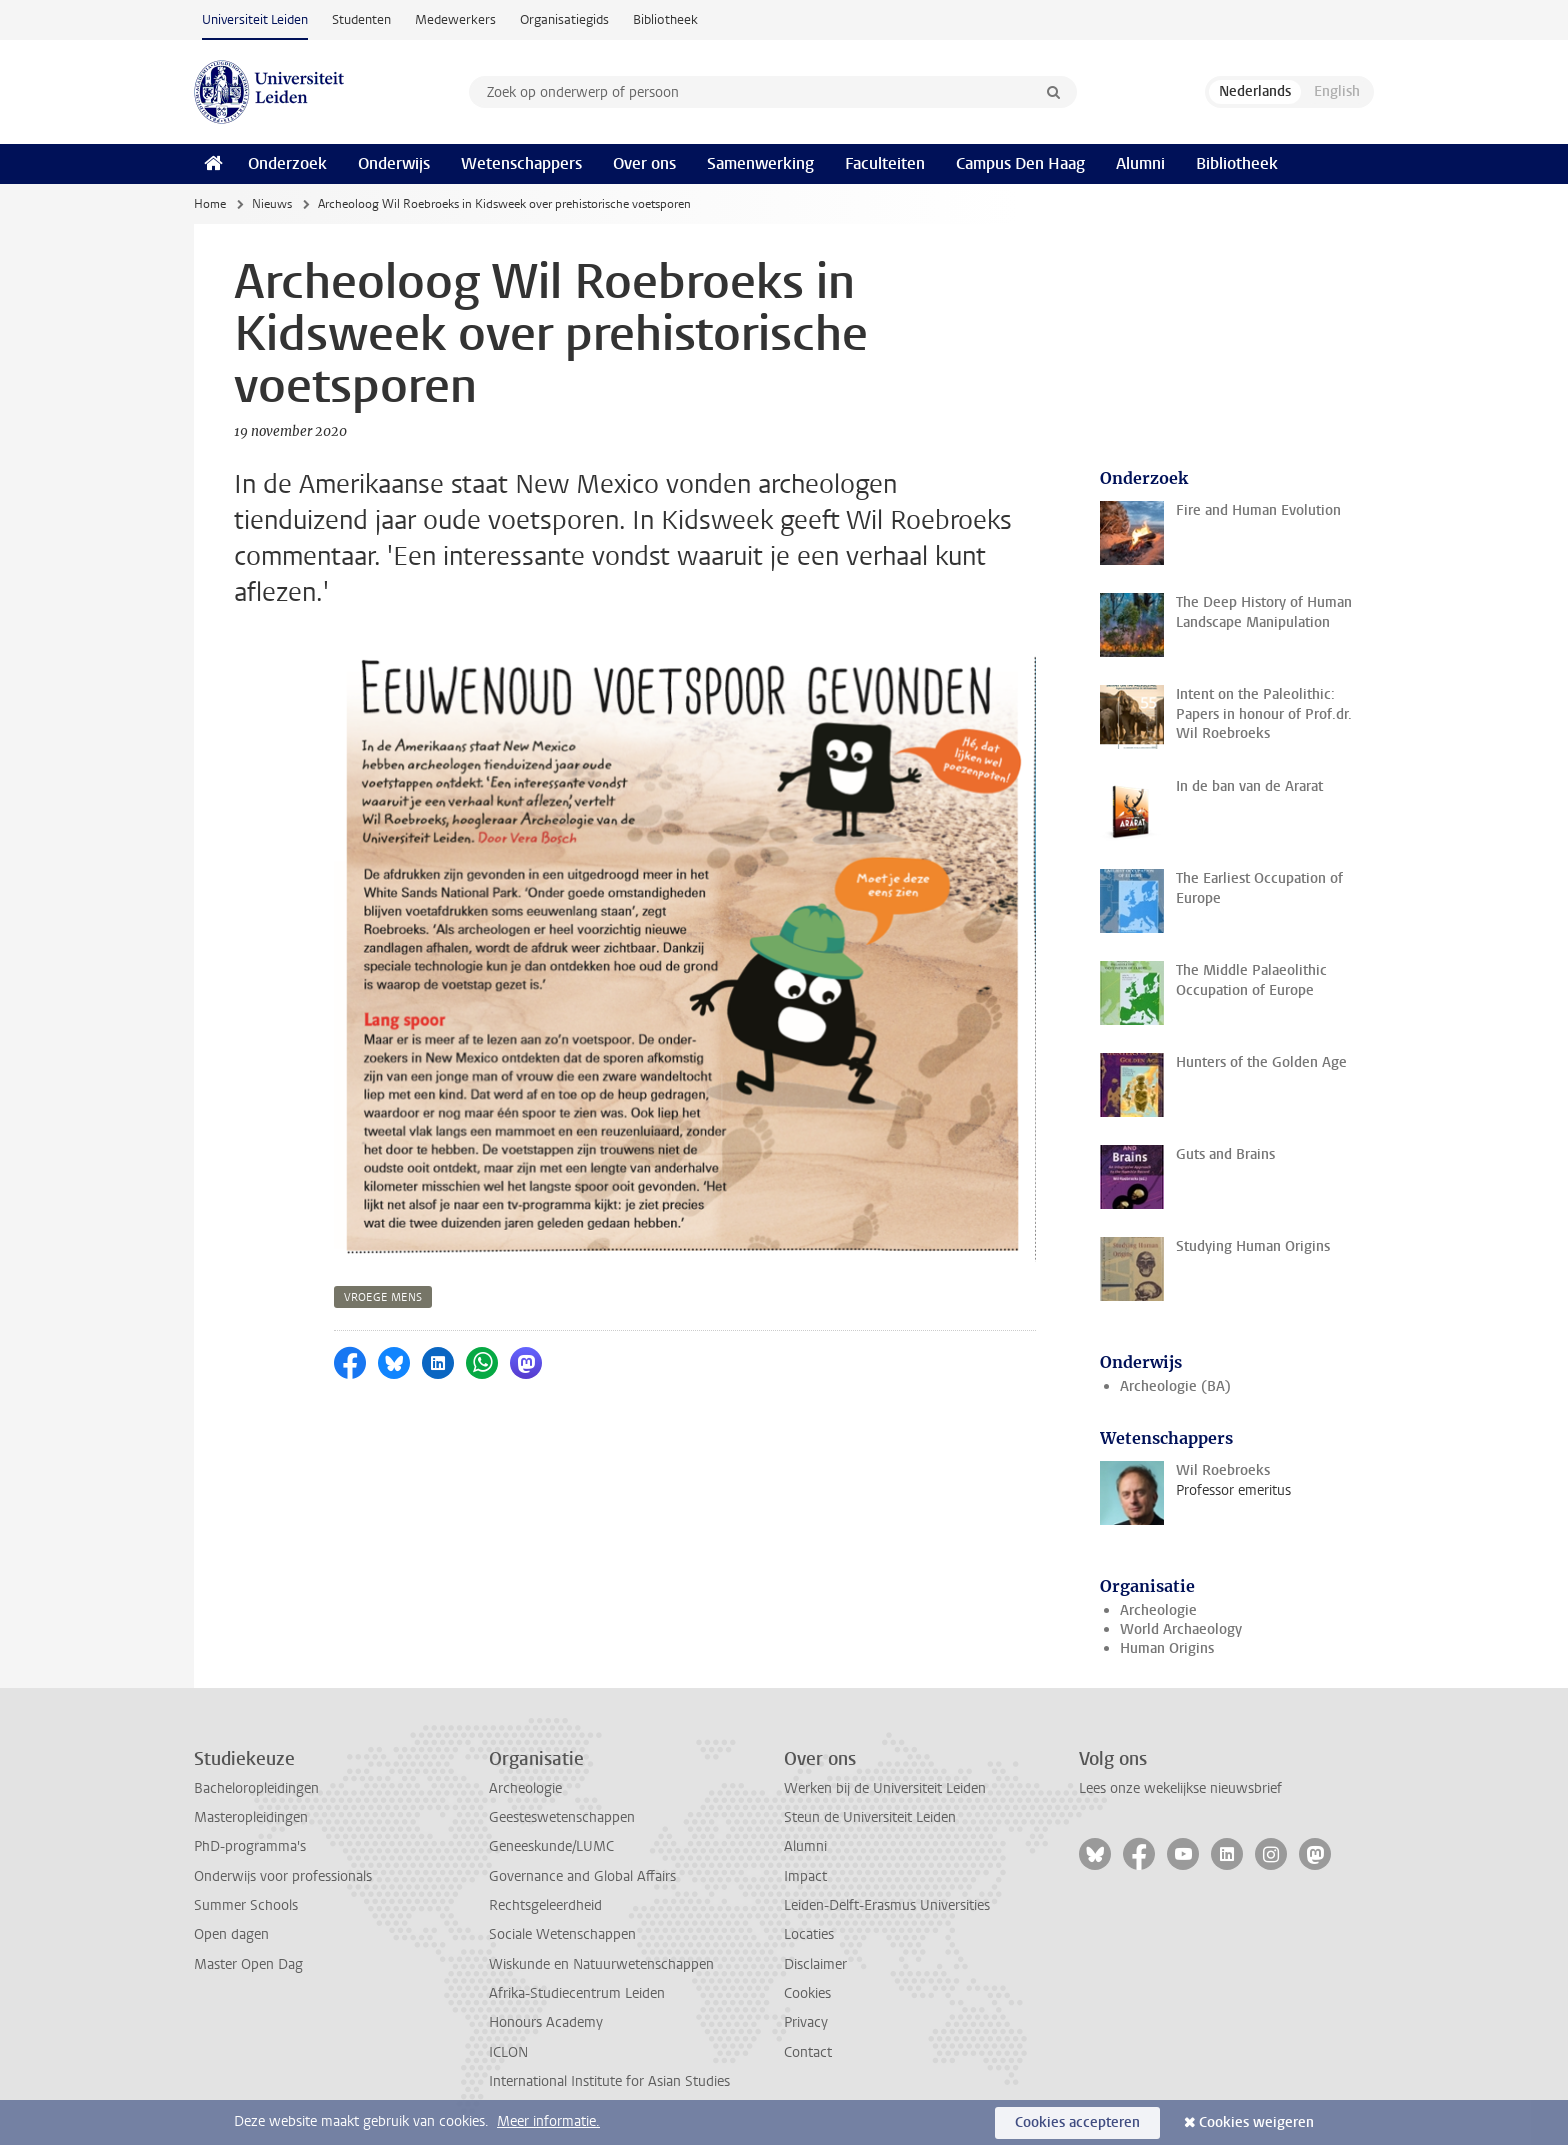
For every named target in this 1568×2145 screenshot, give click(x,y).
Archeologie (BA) (1175, 1386)
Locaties (809, 1934)
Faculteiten (885, 163)
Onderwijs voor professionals (283, 1876)
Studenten (361, 19)
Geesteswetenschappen (562, 1817)
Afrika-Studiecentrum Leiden (577, 1993)
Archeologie (1158, 1610)
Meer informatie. (548, 2121)
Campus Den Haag (1020, 163)
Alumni (1140, 163)
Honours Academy (546, 2022)
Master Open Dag (248, 1964)
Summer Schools (246, 1905)
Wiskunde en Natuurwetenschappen (601, 1964)
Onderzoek (287, 163)
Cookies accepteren (1077, 2122)
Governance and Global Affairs (582, 1876)
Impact (805, 1876)
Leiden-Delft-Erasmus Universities (887, 1905)
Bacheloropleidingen (256, 1788)
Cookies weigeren (1256, 2122)
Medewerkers (455, 19)
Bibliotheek (665, 19)
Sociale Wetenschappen (562, 1934)
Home (210, 204)
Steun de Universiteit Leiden (870, 1817)
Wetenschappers (521, 163)
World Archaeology (1181, 1629)
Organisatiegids (564, 19)
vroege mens (383, 1297)
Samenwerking (760, 163)
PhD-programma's (250, 1846)
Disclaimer (815, 1964)
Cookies (807, 1993)
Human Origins (1167, 1648)
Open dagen (231, 1934)
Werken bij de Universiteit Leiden (885, 1788)
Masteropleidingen (251, 1817)
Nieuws (272, 204)
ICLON (508, 2052)
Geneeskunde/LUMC (551, 1846)
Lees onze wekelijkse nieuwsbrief (1180, 1788)
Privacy (806, 2022)
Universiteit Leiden (255, 19)
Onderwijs (394, 163)
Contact (808, 2052)
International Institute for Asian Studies (609, 2081)
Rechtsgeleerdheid (545, 1905)
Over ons (644, 163)
